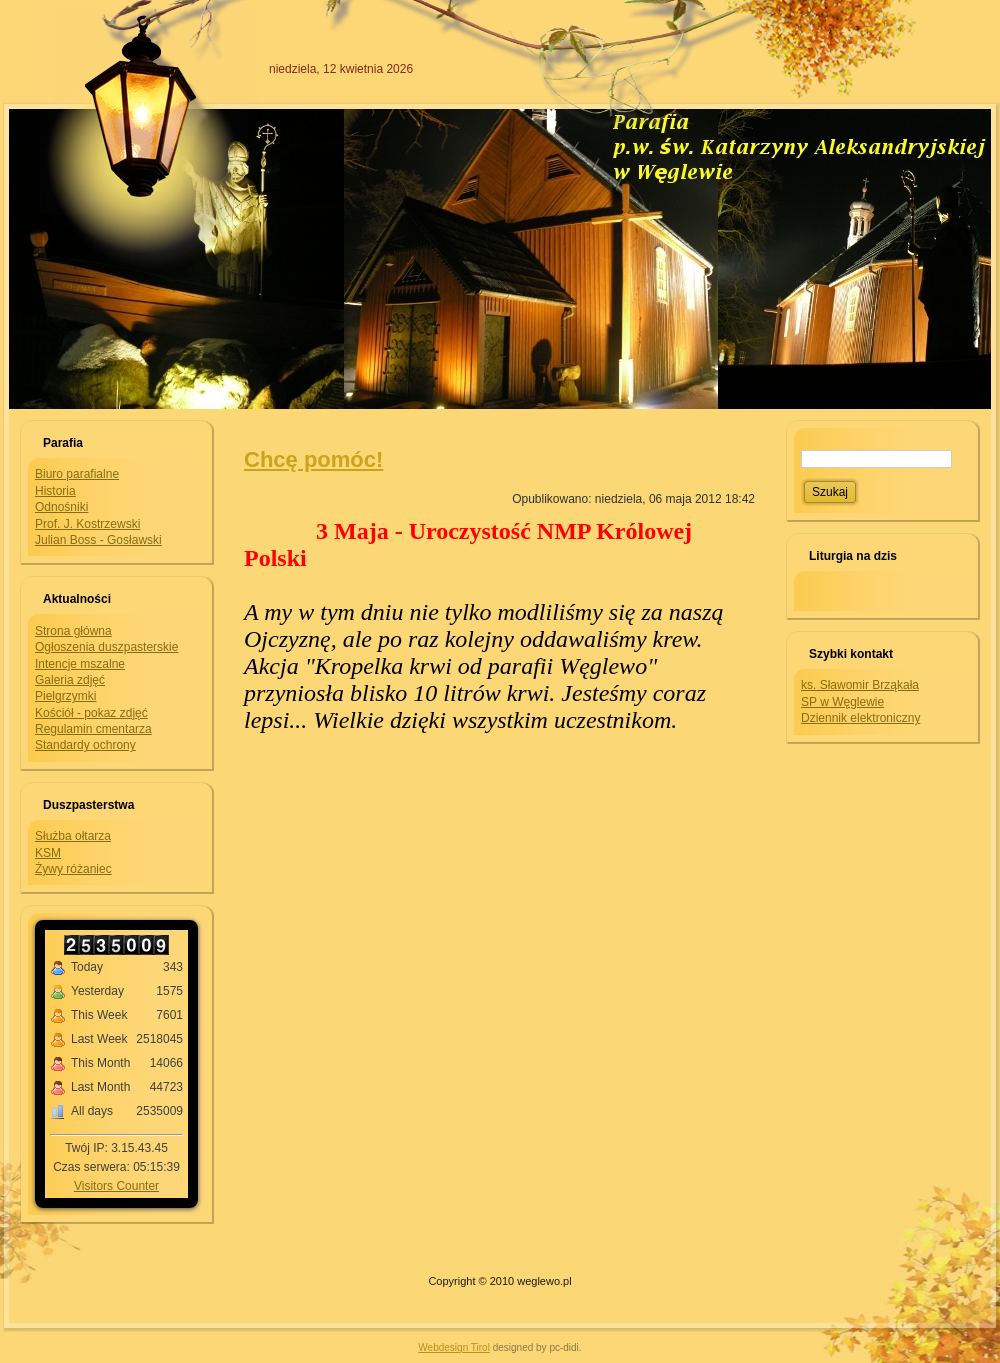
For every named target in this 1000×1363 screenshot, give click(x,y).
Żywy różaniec (73, 869)
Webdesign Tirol (454, 1347)
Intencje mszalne (80, 664)
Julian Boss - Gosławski (98, 540)
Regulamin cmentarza (93, 729)
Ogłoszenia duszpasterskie (106, 647)
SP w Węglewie (842, 702)
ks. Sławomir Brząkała (860, 685)
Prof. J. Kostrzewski (87, 524)
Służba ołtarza (73, 836)
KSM (48, 853)
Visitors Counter (116, 1186)
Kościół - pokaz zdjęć (91, 713)
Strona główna (73, 631)
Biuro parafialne (77, 474)
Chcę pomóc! (313, 459)
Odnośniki (61, 507)
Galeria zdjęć (70, 680)
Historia (55, 491)
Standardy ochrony (85, 745)
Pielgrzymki (65, 696)
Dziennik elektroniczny (860, 718)
